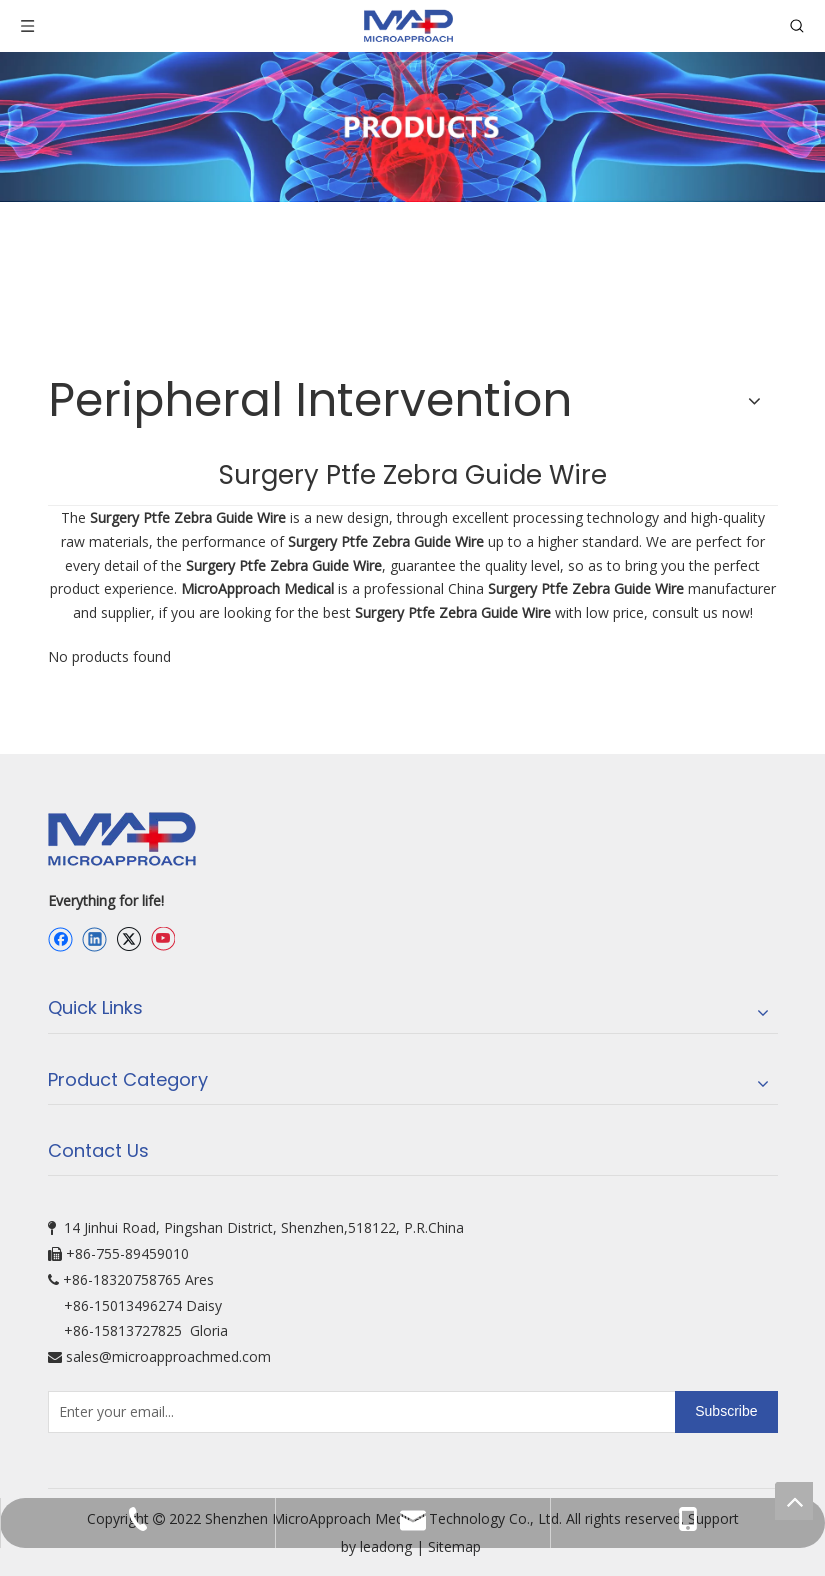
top (794, 1501)
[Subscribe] (726, 1412)
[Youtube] (162, 940)
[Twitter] (128, 940)
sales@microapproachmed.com (168, 1356)
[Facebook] (60, 940)
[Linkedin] (94, 940)
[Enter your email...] (358, 1412)
